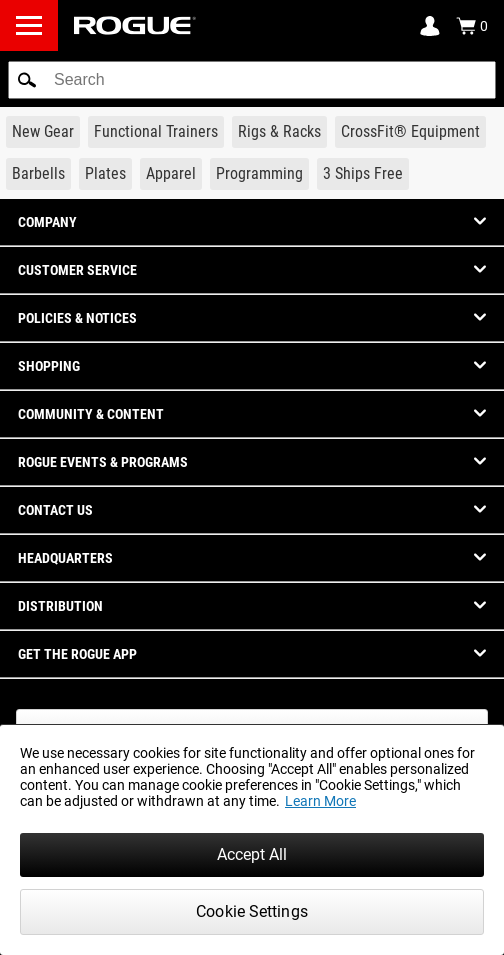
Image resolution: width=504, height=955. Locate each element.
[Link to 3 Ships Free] (363, 174)
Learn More (320, 801)
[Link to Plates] (105, 174)
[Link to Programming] (259, 174)
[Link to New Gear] (43, 132)
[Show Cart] (472, 26)
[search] (252, 80)
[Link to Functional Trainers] (156, 132)
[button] (27, 80)
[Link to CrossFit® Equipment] (410, 132)
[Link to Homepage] (135, 25)
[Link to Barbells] (38, 174)
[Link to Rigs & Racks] (279, 132)
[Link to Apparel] (171, 174)
